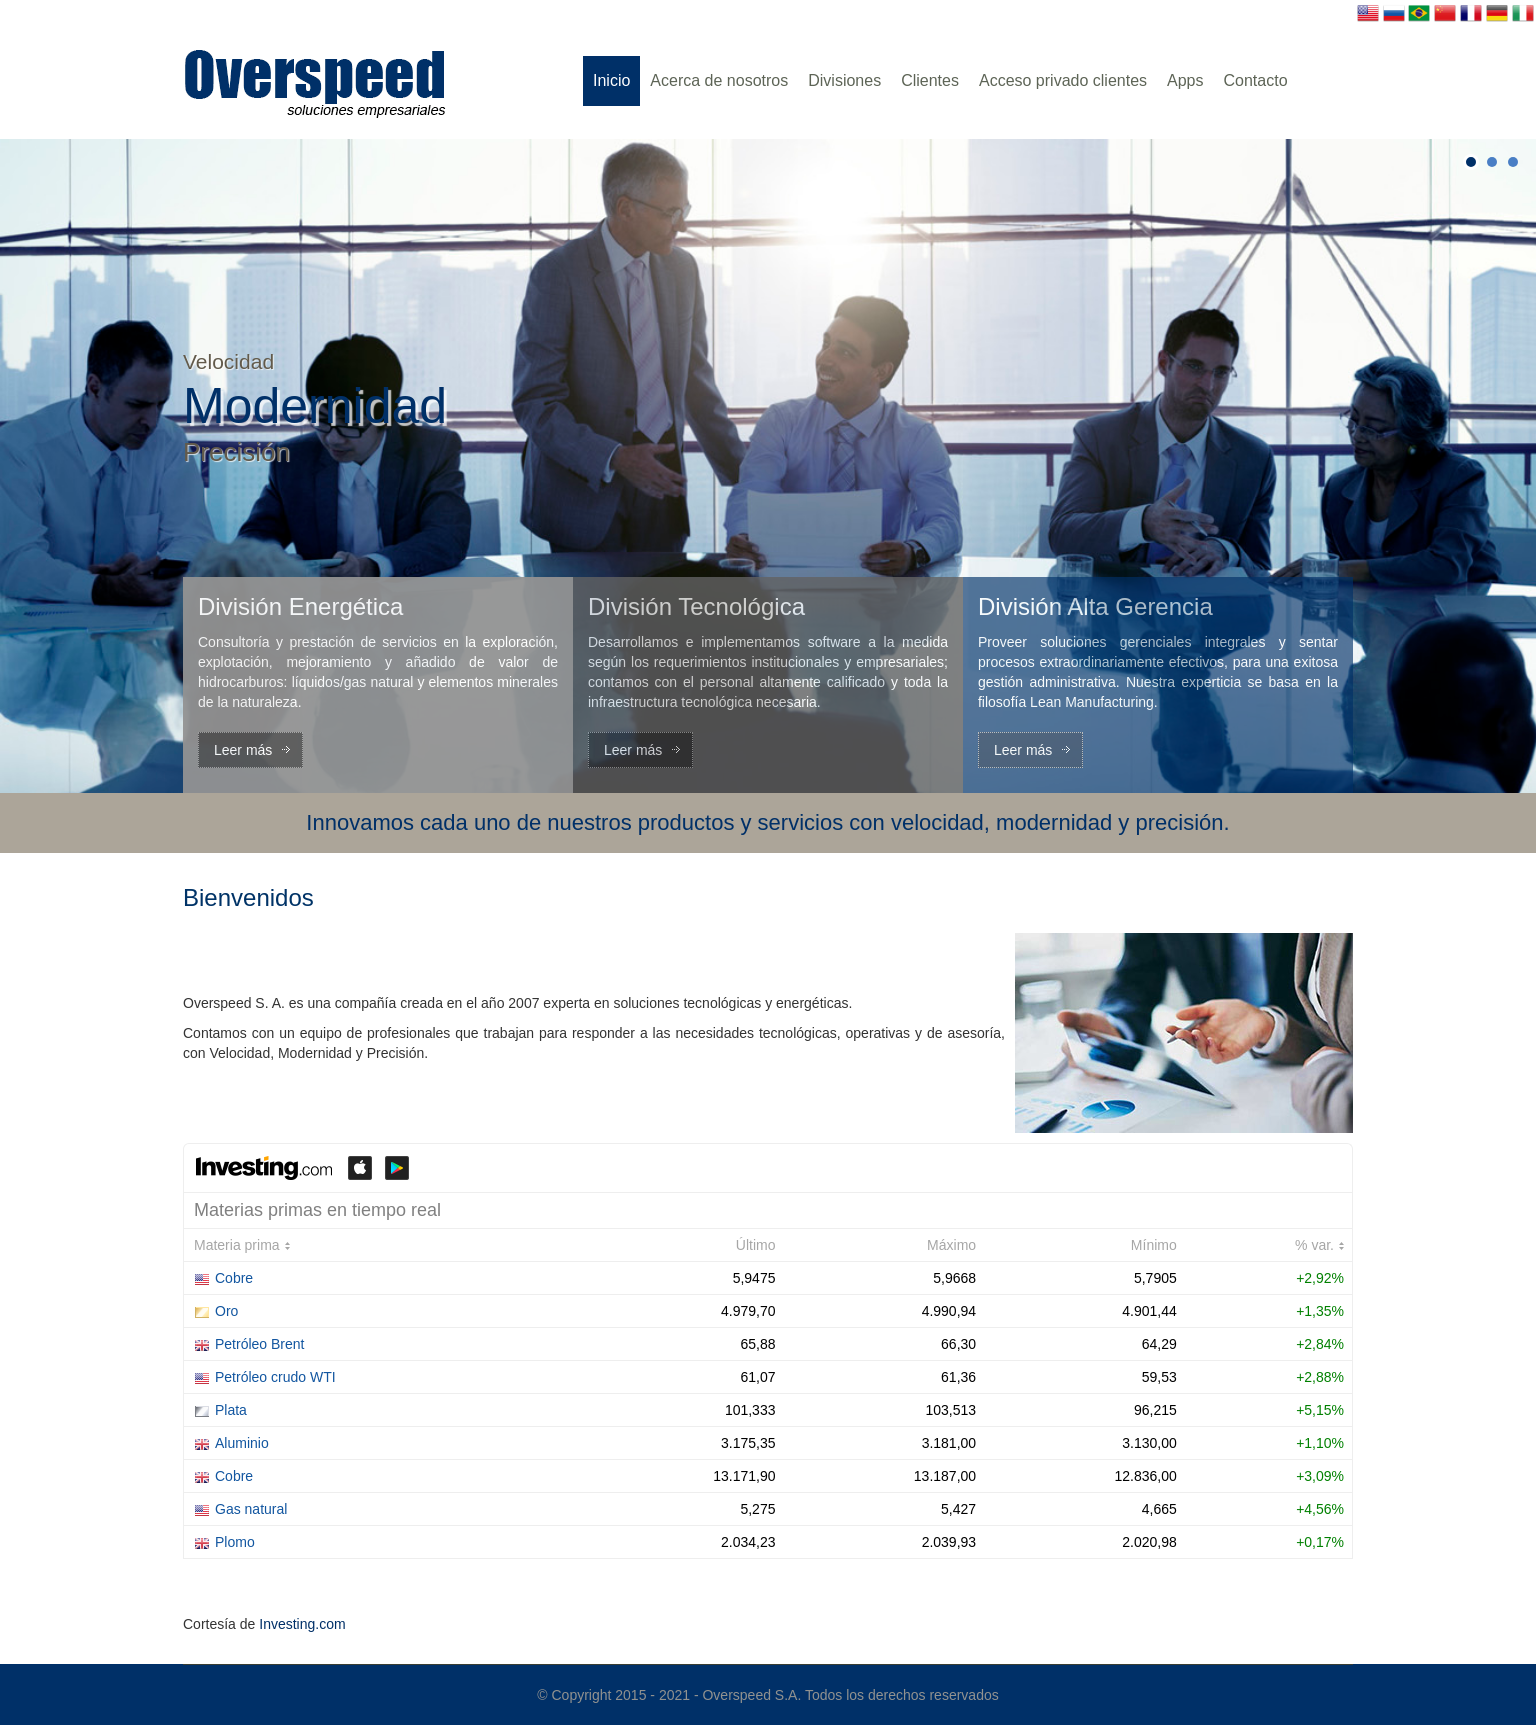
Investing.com (302, 1624)
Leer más (243, 750)
